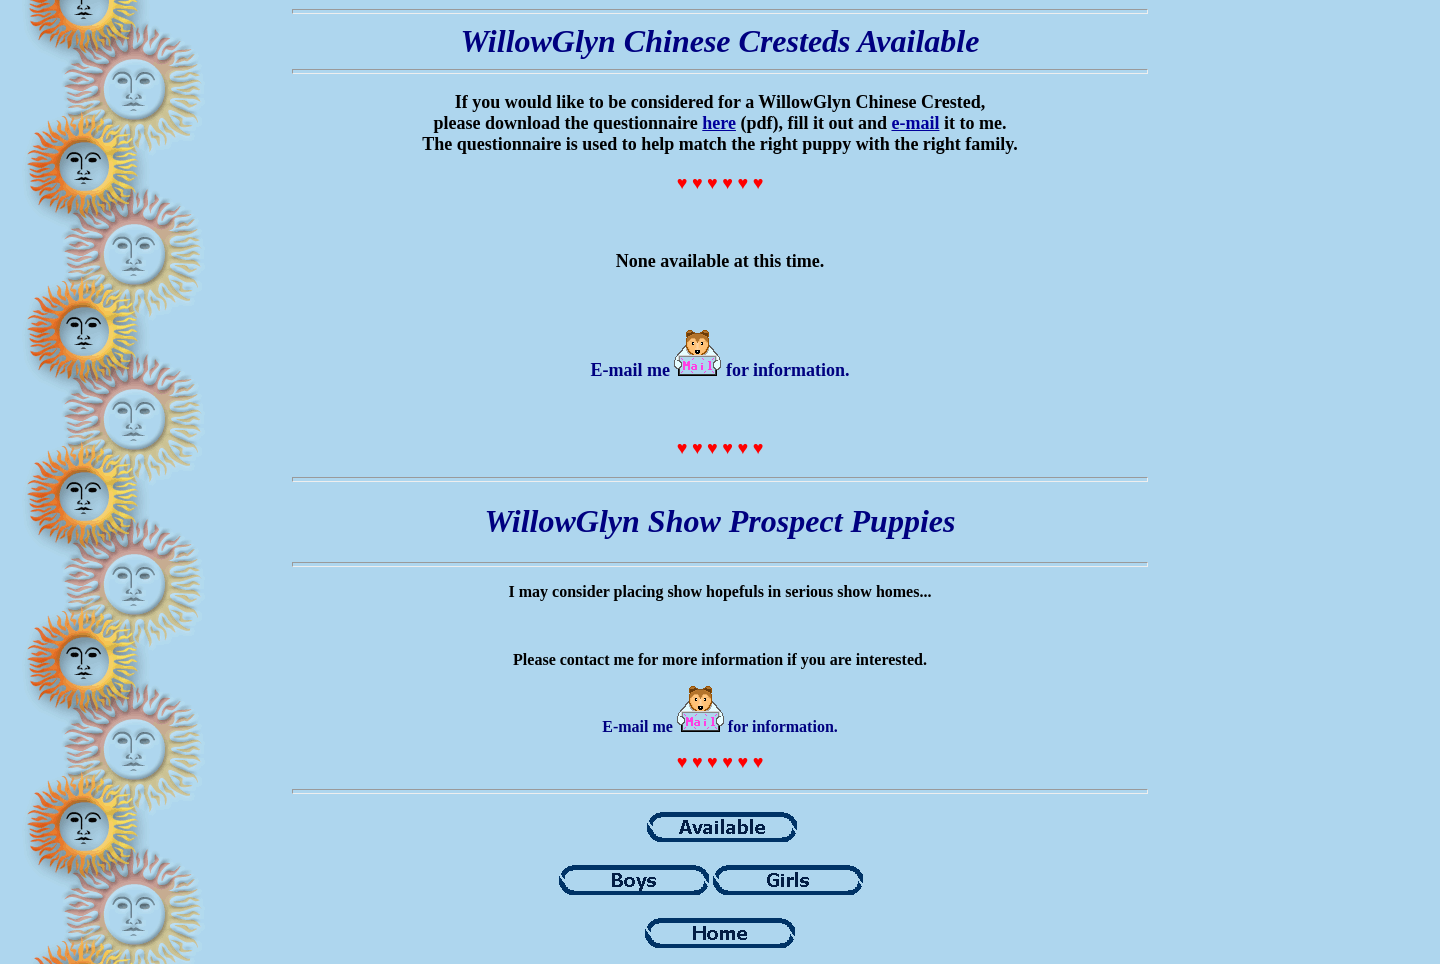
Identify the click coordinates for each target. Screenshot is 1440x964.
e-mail (915, 123)
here (719, 123)
